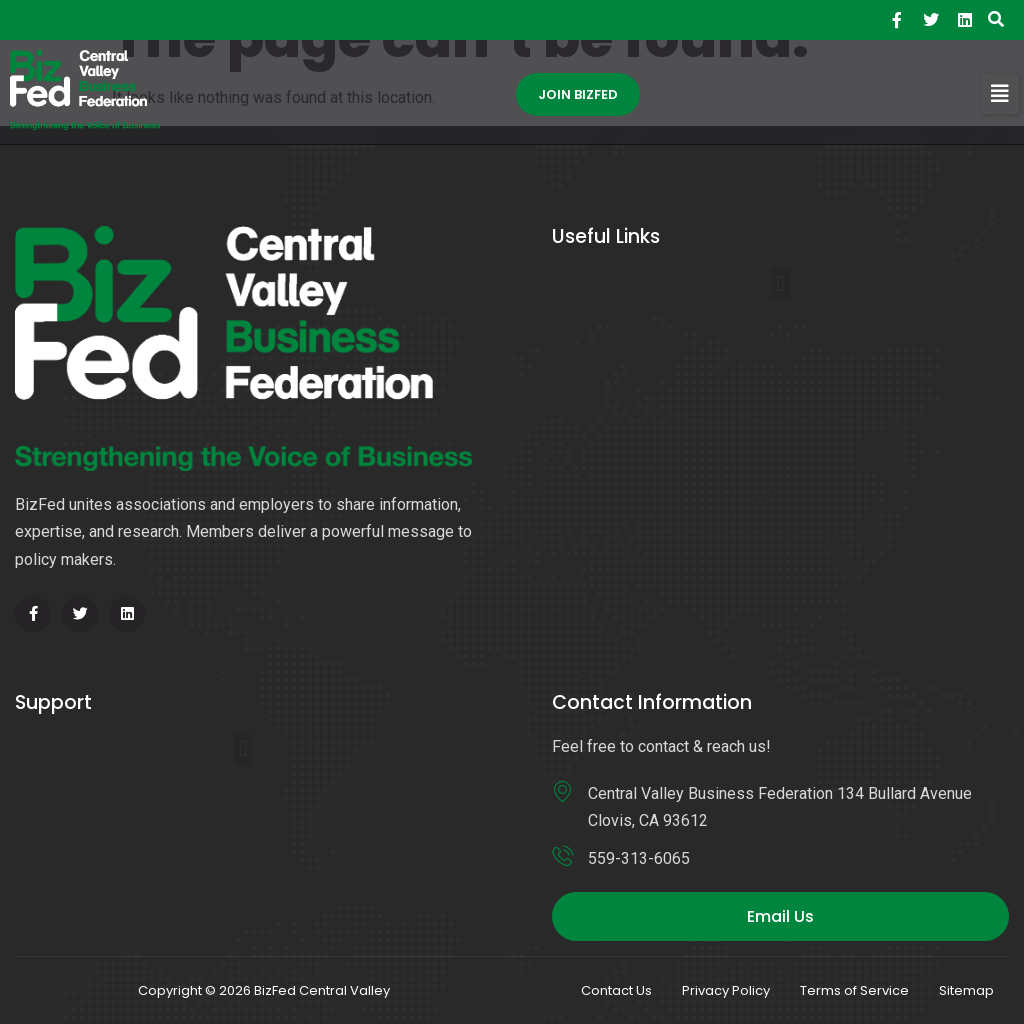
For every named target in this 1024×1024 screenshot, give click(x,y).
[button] (1000, 94)
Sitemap (966, 990)
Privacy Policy (726, 990)
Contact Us (616, 990)
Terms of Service (854, 990)
